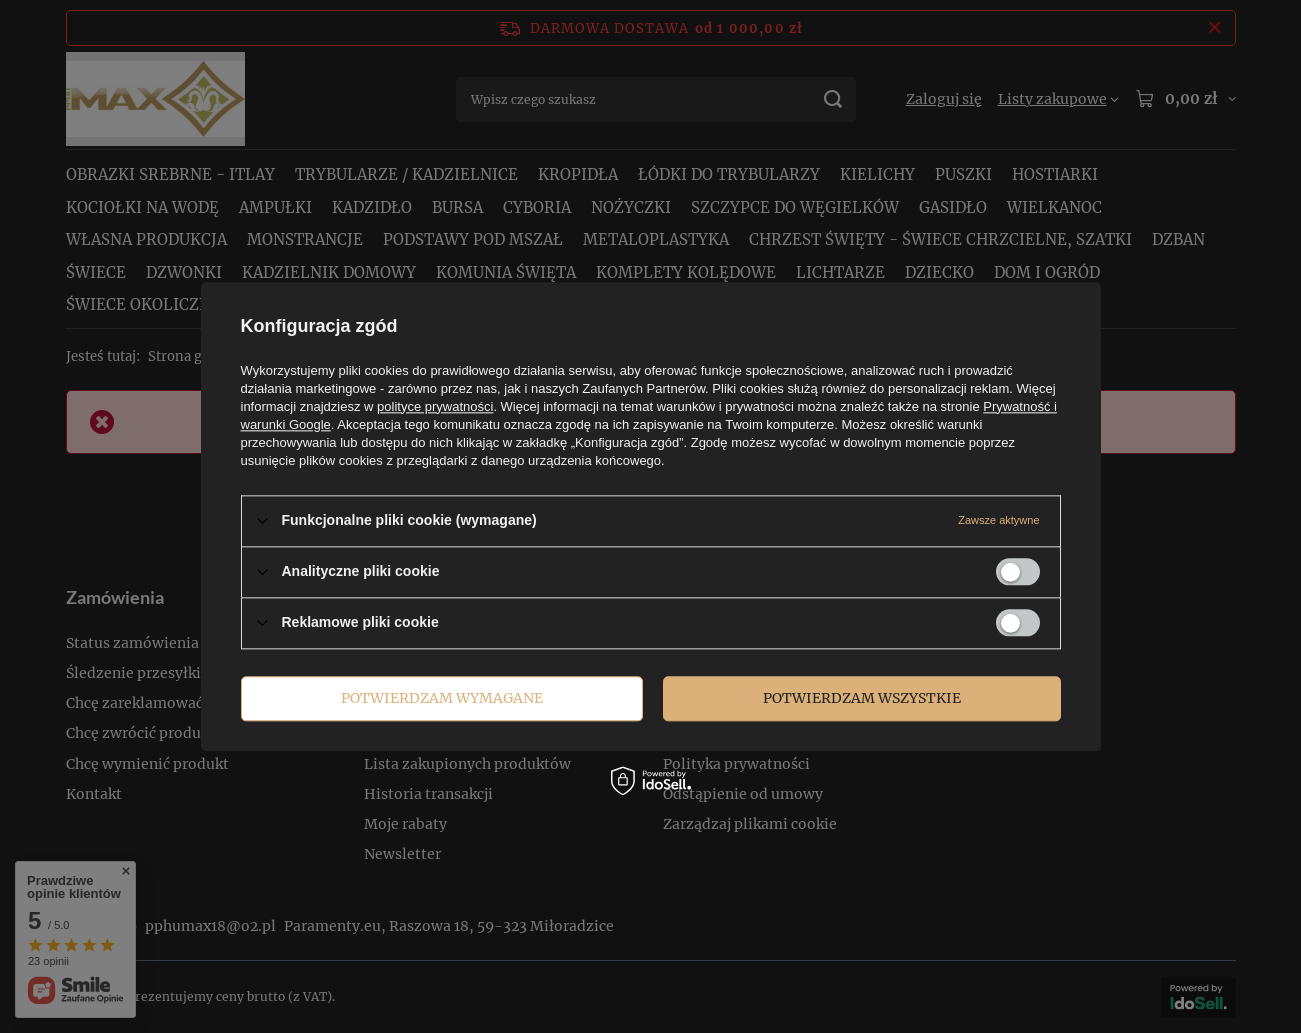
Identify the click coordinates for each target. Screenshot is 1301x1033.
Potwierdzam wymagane (442, 698)
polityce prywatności (435, 406)
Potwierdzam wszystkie (862, 698)
